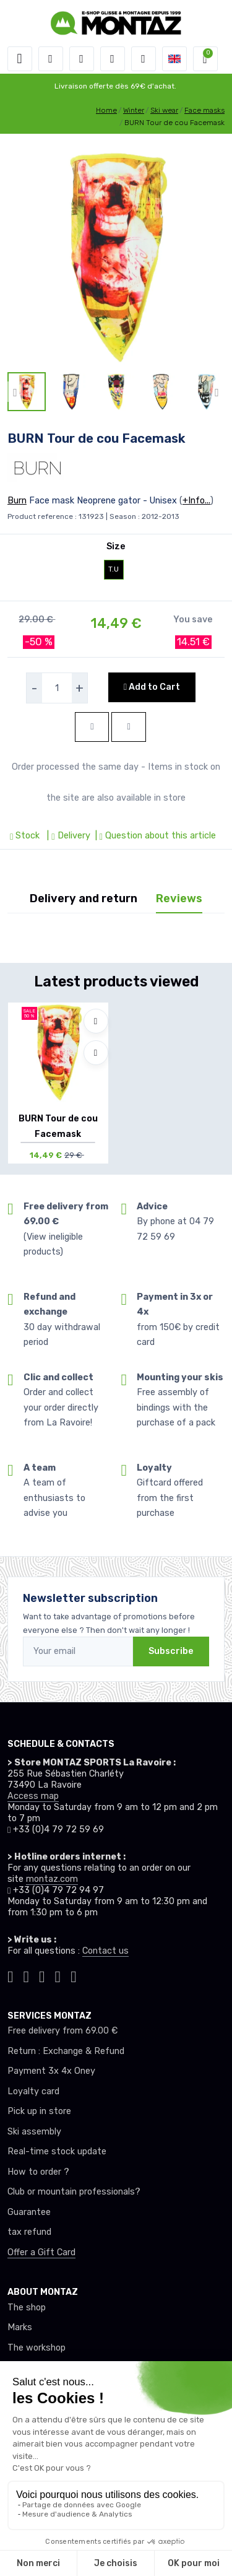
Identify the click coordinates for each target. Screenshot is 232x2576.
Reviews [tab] (179, 898)
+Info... (196, 500)
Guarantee (29, 2212)
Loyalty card (33, 2091)
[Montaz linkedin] (74, 1975)
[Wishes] (112, 58)
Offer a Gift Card (41, 2252)
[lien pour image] (116, 257)
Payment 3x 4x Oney (51, 2071)
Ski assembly (34, 2131)
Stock (26, 835)
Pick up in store (39, 2111)
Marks (19, 2327)
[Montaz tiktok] (10, 1975)
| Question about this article (154, 835)
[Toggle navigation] (19, 58)
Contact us (105, 1951)
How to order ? (38, 2172)
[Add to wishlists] (96, 1021)
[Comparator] (143, 58)
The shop (26, 2307)
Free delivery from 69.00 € (62, 2031)
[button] (50, 58)
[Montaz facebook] (42, 1975)
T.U (113, 569)
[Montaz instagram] (27, 1975)
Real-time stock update (56, 2151)
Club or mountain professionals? (73, 2192)
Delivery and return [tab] (83, 898)
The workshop (36, 2348)
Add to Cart (152, 687)
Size (116, 546)
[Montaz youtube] (58, 1975)
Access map (33, 1796)
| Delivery (67, 835)
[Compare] (96, 1052)
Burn (17, 500)
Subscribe (171, 1651)
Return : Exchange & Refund (65, 2051)
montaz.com (52, 1879)
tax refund (29, 2232)
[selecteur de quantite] (57, 687)
